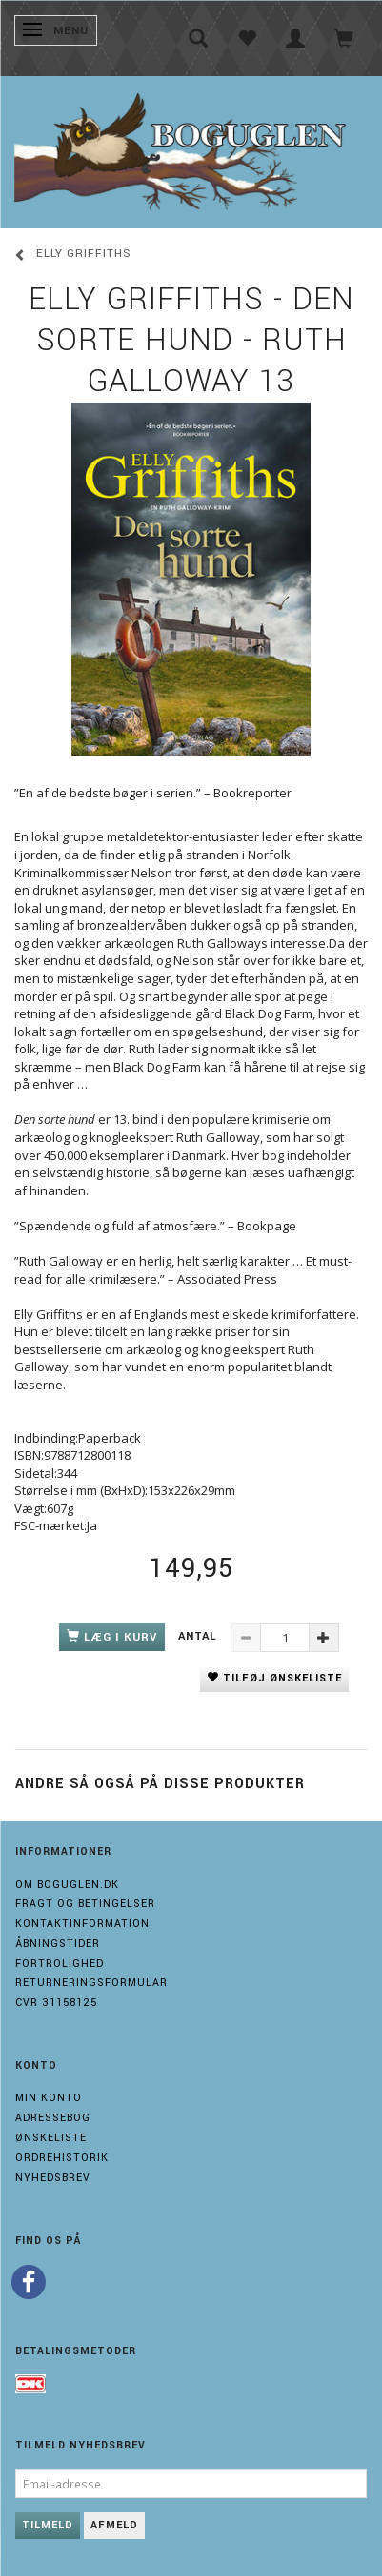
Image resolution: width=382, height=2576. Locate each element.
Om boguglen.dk (67, 1885)
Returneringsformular (91, 1983)
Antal (199, 1636)
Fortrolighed (59, 1964)
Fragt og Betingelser (85, 1904)
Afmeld (114, 2525)
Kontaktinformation (82, 1924)
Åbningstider (57, 1944)
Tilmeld (47, 2525)
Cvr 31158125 (56, 2003)
